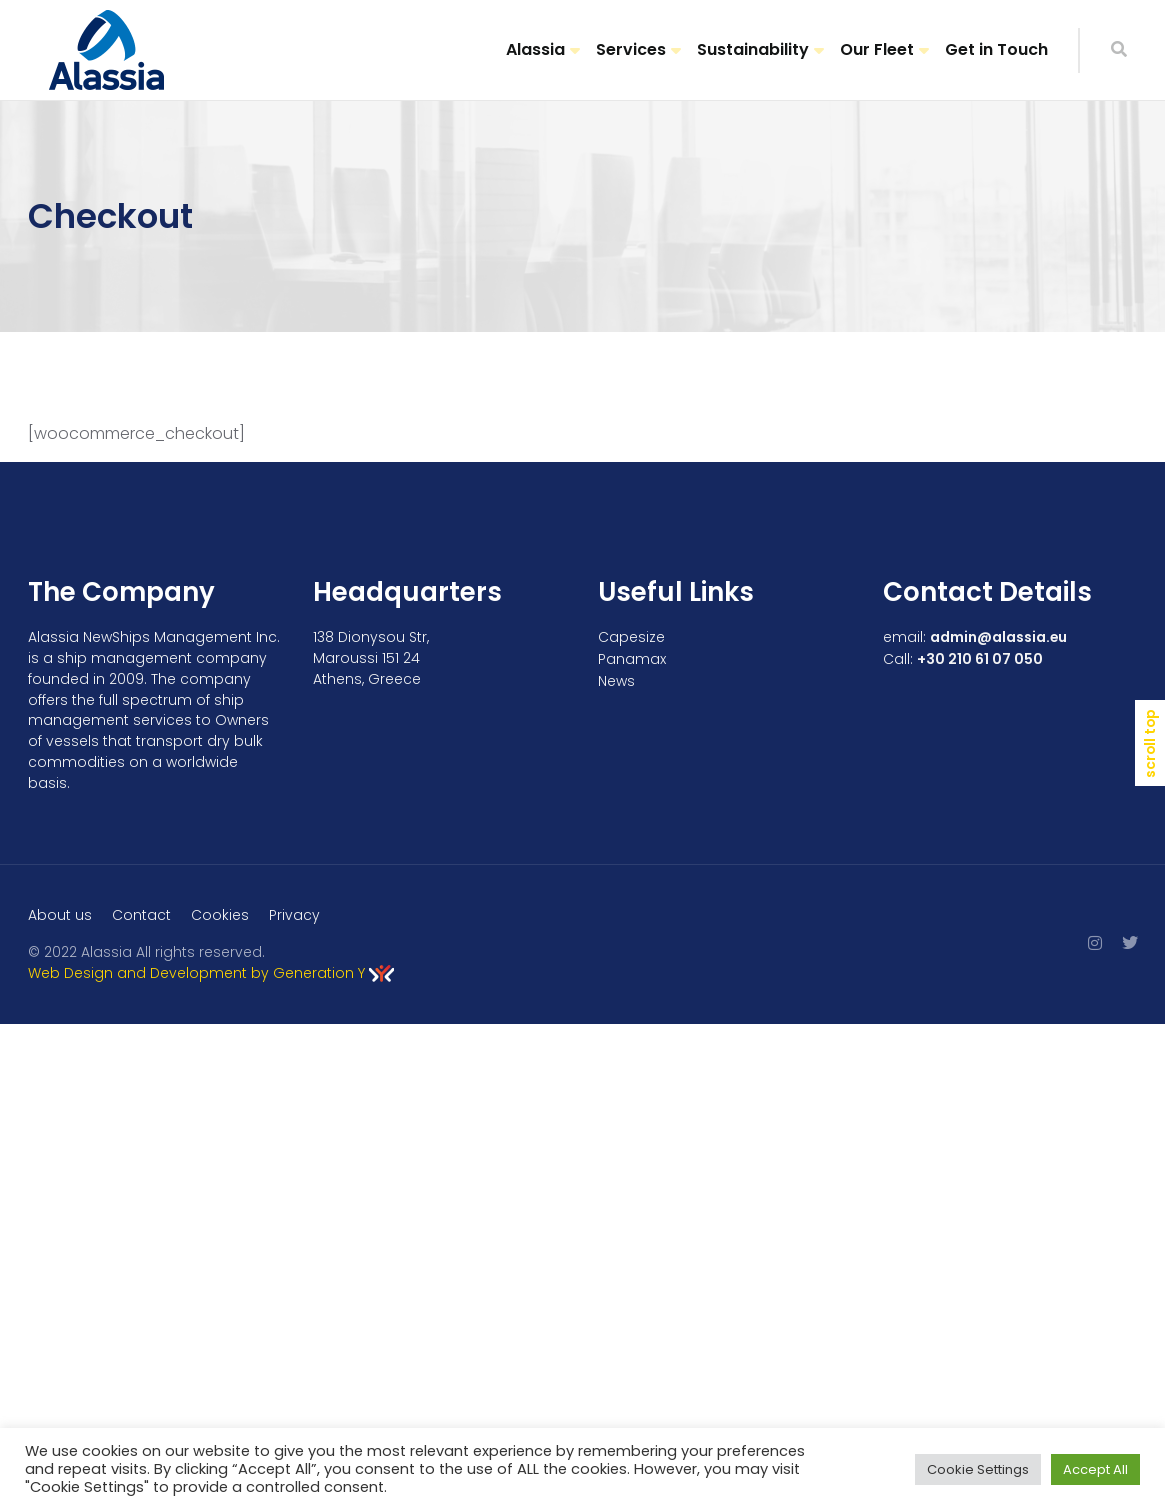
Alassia (535, 49)
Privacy (294, 915)
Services (631, 49)
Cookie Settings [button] (978, 1469)
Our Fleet (877, 49)
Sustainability (753, 49)
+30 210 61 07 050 (980, 659)
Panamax (632, 659)
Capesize (631, 637)
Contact (141, 915)
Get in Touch (996, 49)
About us (60, 915)
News (616, 681)
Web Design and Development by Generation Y (211, 973)
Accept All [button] (1095, 1469)
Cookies (220, 915)
